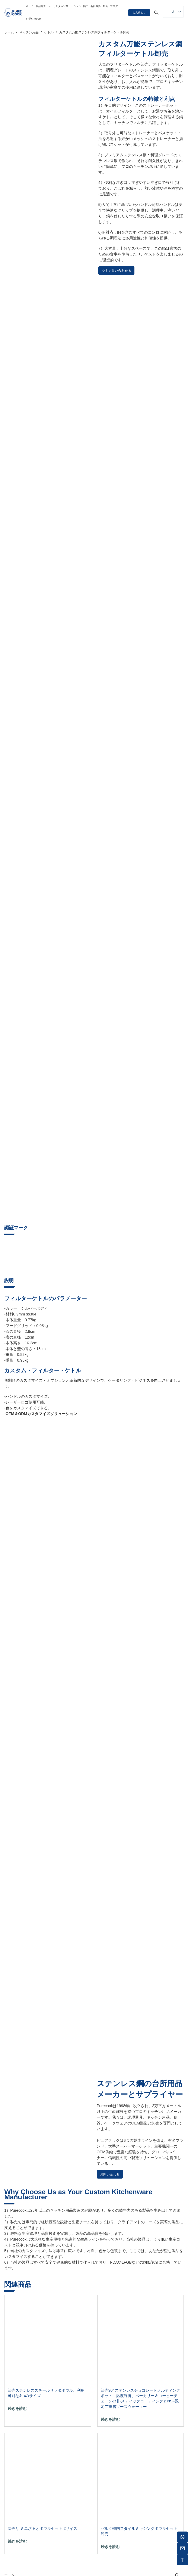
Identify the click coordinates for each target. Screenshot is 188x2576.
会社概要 (95, 6)
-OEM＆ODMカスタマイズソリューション (40, 1414)
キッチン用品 (29, 32)
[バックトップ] (182, 2559)
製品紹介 (41, 6)
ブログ (114, 6)
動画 (105, 6)
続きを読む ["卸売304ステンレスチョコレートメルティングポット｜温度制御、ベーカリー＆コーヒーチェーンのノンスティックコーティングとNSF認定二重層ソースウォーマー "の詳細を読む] (110, 2419)
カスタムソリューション (67, 6)
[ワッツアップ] (182, 2537)
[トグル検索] (156, 12)
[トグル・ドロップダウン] (49, 6)
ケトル (49, 32)
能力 (85, 6)
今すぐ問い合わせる (116, 270)
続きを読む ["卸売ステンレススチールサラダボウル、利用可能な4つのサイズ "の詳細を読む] (17, 2408)
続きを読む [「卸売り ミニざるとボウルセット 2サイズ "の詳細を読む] (17, 2541)
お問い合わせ (33, 18)
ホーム (30, 6)
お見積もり (139, 12)
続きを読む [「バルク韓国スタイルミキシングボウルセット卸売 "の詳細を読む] (110, 2547)
